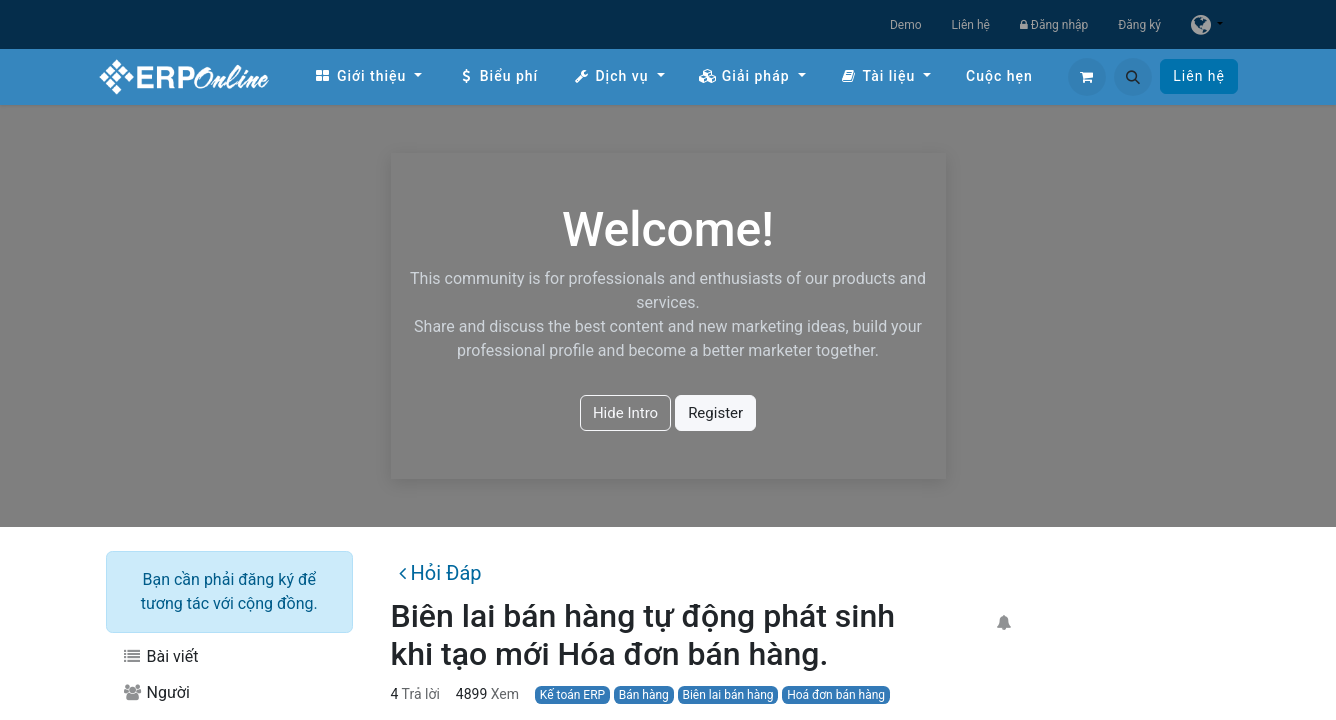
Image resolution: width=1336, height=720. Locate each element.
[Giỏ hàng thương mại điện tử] (1087, 77)
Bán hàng (644, 695)
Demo (906, 25)
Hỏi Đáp (440, 573)
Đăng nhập (1054, 25)
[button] (1133, 77)
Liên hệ (971, 25)
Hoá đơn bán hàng (836, 695)
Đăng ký (1139, 25)
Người (156, 692)
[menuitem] (368, 76)
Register (715, 413)
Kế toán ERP (572, 695)
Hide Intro (625, 413)
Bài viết (160, 656)
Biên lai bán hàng (727, 695)
